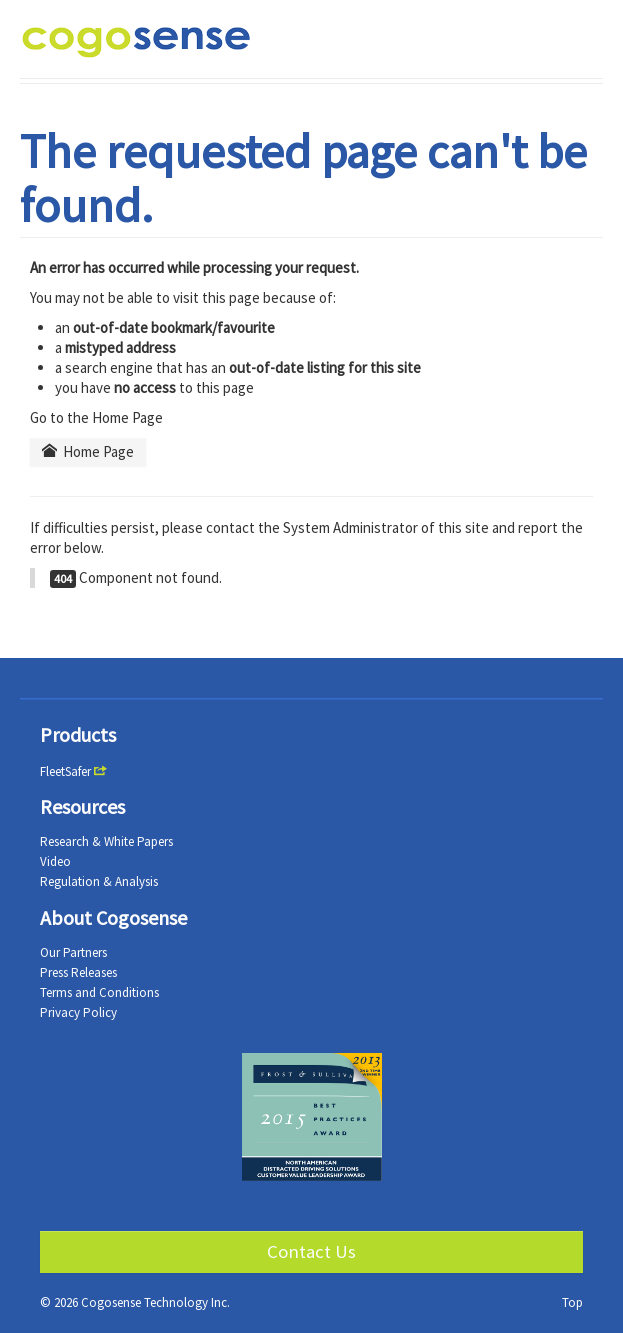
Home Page (88, 451)
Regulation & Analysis (99, 881)
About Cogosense (113, 917)
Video (55, 861)
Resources (82, 806)
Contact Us (311, 1251)
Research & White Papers (106, 841)
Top (572, 1302)
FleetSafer (65, 771)
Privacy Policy (78, 1012)
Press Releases (78, 972)
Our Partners (73, 952)
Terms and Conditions (99, 992)
